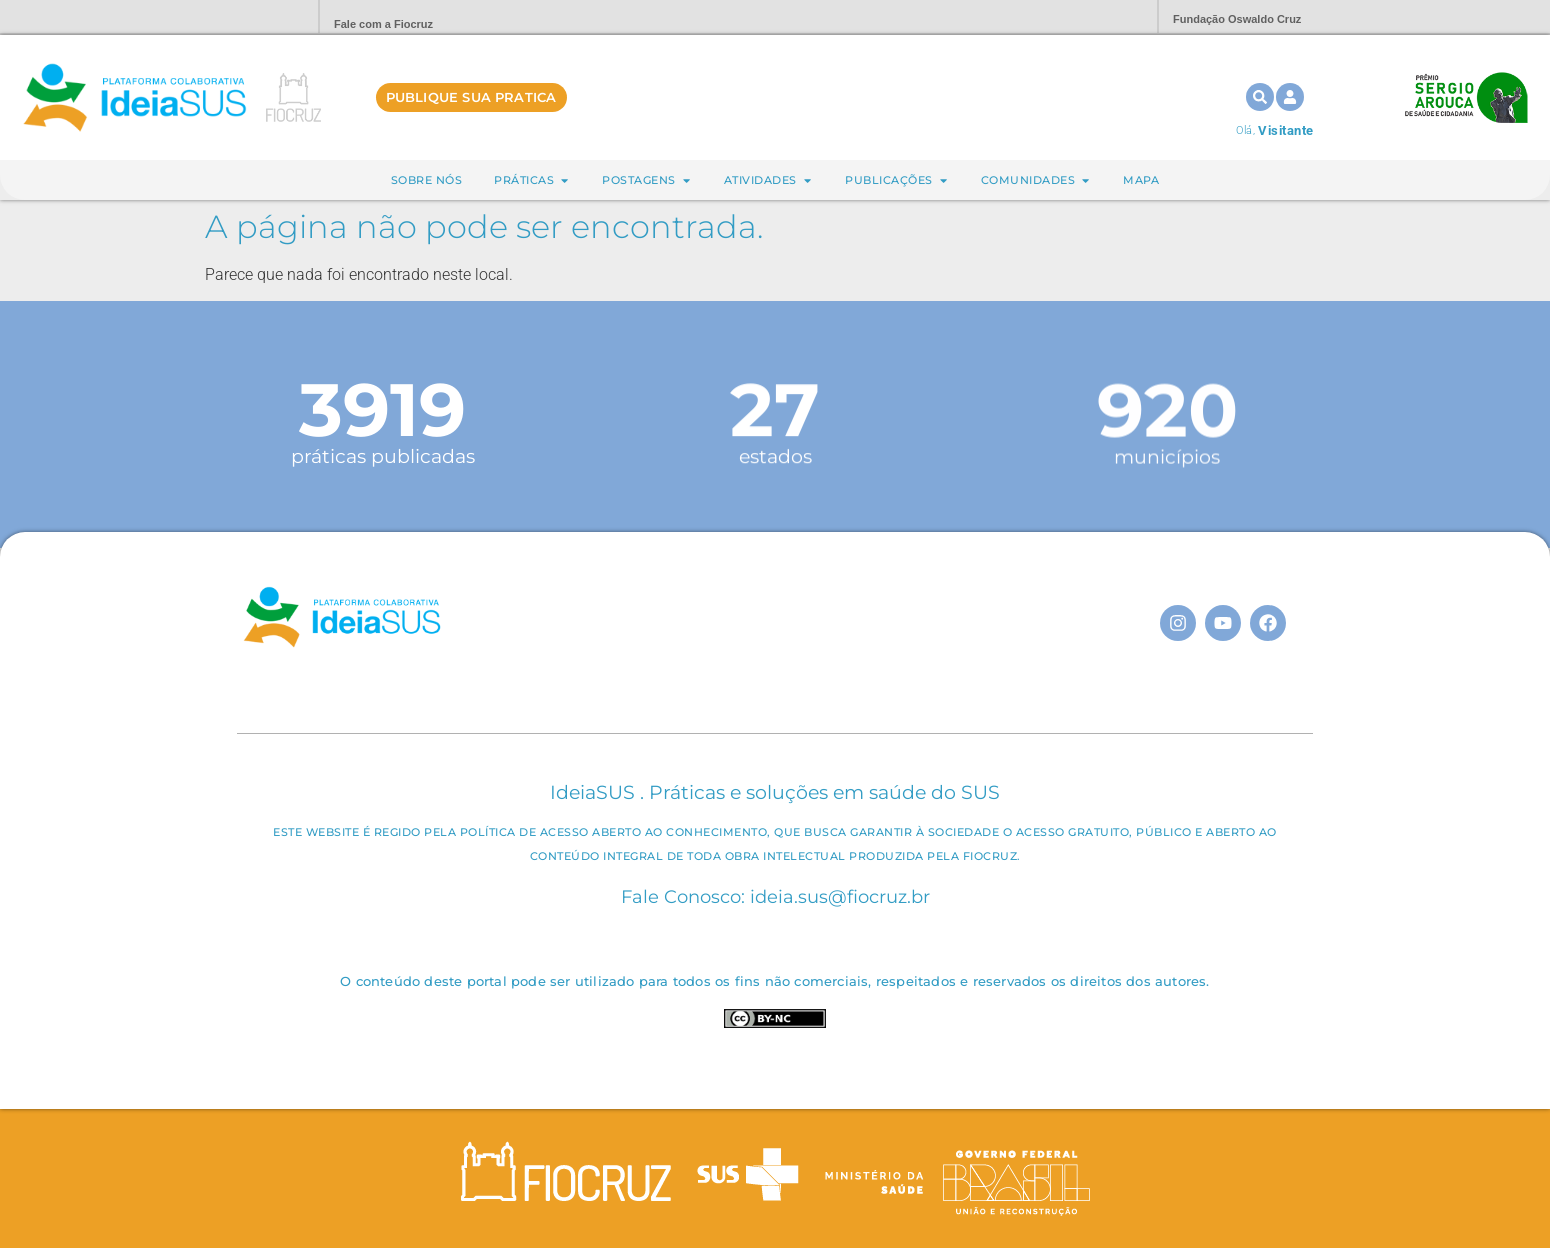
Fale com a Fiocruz (383, 24)
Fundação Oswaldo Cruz (1237, 19)
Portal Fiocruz (255, 17)
